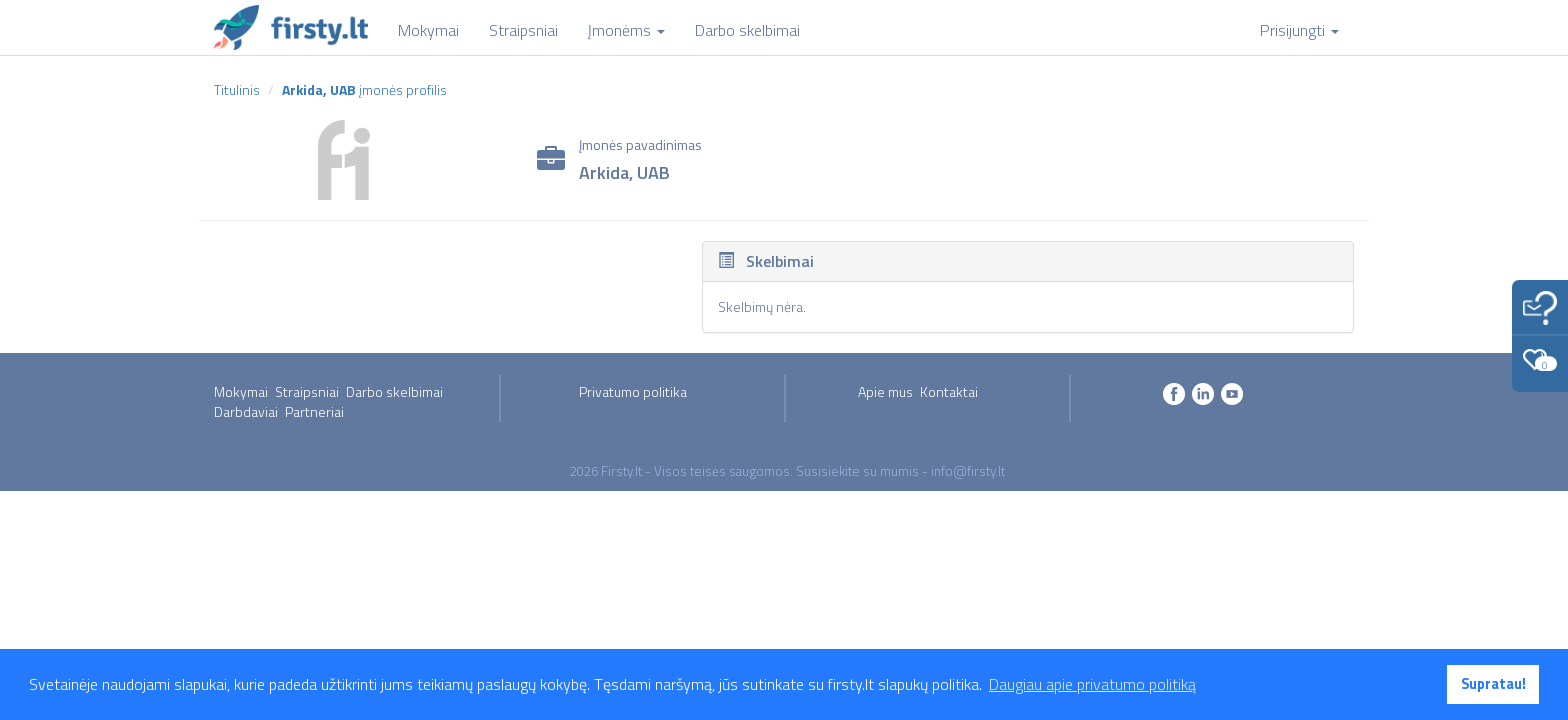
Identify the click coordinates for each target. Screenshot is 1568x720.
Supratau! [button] (1493, 684)
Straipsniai (307, 391)
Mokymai (241, 391)
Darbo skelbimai (394, 391)
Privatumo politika (633, 391)
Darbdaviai (246, 411)
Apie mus (885, 391)
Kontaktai (949, 391)
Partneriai (314, 411)
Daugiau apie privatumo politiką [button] (1092, 684)
